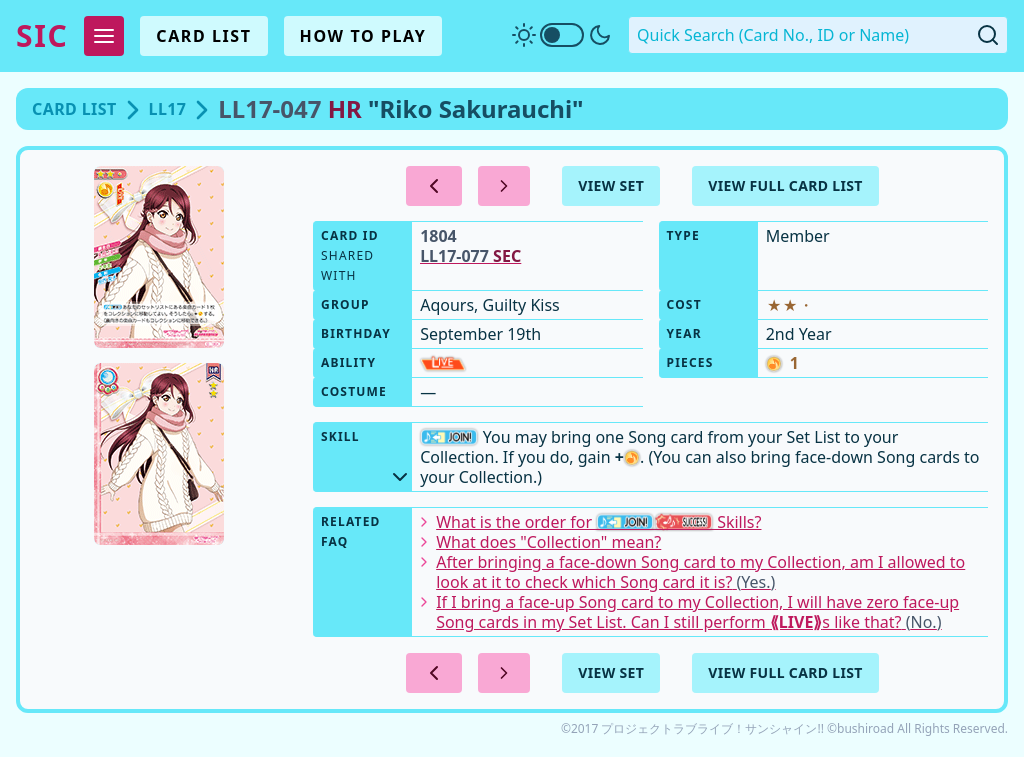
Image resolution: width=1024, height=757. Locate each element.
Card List (203, 36)
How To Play (363, 36)
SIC (42, 36)
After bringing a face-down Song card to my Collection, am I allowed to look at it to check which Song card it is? (692, 572)
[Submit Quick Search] (988, 35)
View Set (611, 185)
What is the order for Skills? (590, 522)
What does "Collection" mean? (540, 542)
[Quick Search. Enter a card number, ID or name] (818, 35)
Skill (366, 454)
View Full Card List (785, 185)
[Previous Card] (434, 186)
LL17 (168, 109)
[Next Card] (504, 186)
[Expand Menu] (104, 36)
